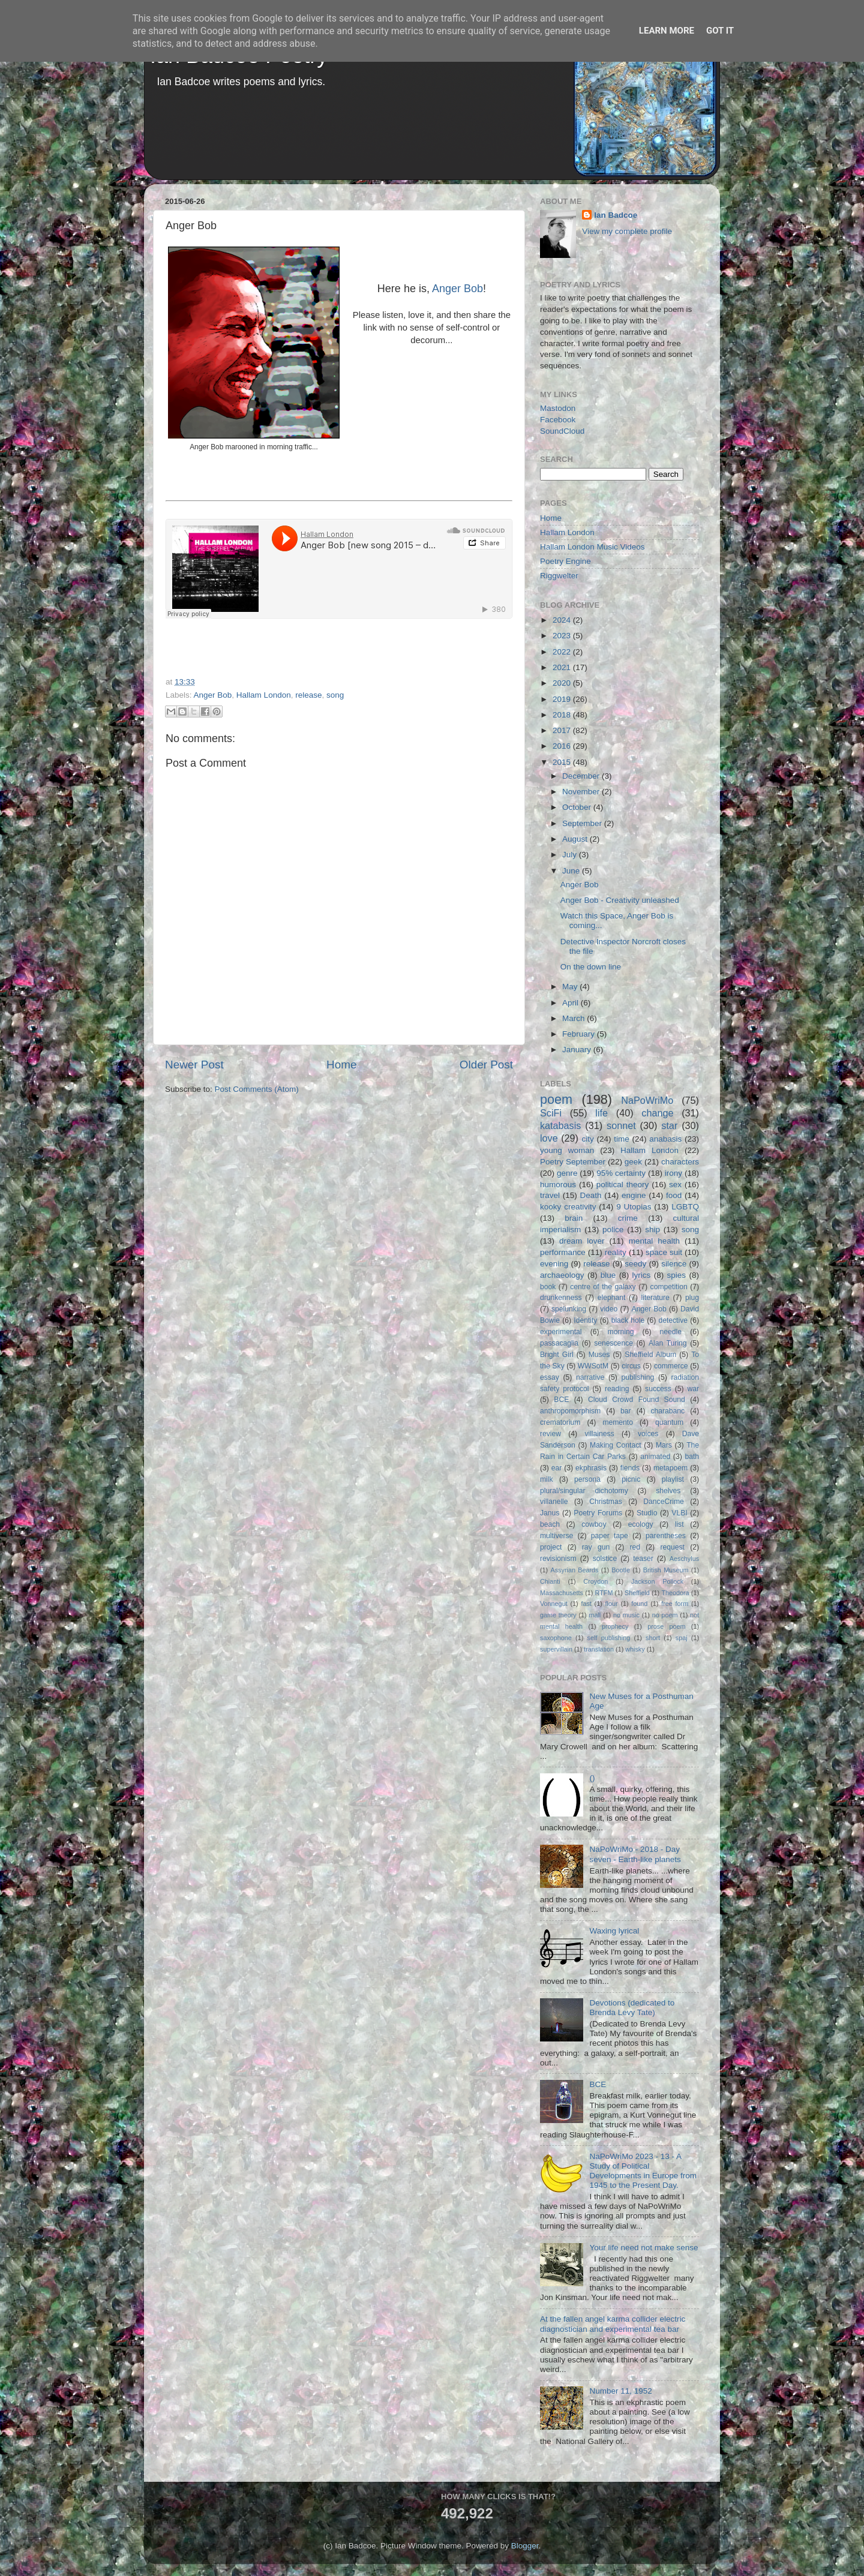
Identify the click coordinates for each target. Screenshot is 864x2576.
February (579, 1033)
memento (617, 1422)
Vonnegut (554, 1603)
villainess (599, 1434)
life (601, 1112)
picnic (631, 1479)
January (577, 1049)
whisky (634, 1649)
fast (586, 1603)
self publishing (609, 1637)
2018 (563, 714)
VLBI (679, 1513)
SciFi (551, 1112)
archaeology (562, 1275)
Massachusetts (561, 1592)
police (612, 1229)
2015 (563, 762)
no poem (665, 1615)
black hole (627, 1320)
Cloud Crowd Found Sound (636, 1399)
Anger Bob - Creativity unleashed (619, 900)
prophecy (615, 1626)
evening (554, 1263)
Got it (720, 30)
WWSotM (593, 1366)
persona (587, 1479)
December (582, 775)
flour (611, 1603)
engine (634, 1195)
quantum (669, 1422)
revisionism (558, 1558)
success (658, 1389)
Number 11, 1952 (620, 2390)
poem (556, 1099)
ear (556, 1468)
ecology (640, 1524)
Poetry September (572, 1161)
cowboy (593, 1524)
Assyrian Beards (575, 1570)
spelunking (568, 1309)
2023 (563, 635)
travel (550, 1195)
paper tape (609, 1536)
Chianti (550, 1581)
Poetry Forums (598, 1513)
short (653, 1637)
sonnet (621, 1125)
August (576, 838)
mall (595, 1615)
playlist (673, 1479)
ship (652, 1229)
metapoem (670, 1468)
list (679, 1524)
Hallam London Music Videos (592, 546)
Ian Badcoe (615, 215)
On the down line (590, 966)
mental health (654, 1240)
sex (675, 1184)
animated (655, 1456)
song (335, 694)
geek (633, 1161)
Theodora (675, 1592)
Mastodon (557, 408)
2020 (563, 682)
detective (673, 1320)
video (608, 1309)
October (577, 807)
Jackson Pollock (657, 1581)
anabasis (665, 1138)
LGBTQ (685, 1206)
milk (546, 1479)
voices (648, 1434)
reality (615, 1252)
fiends (630, 1468)
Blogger (525, 2545)
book (548, 1287)
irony (673, 1173)
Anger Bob (457, 289)
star (669, 1125)
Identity (585, 1320)
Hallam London (263, 694)
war (694, 1389)
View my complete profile (627, 231)
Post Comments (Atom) (257, 1089)
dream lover (582, 1240)
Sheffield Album (650, 1354)
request (672, 1547)
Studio (647, 1513)
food (674, 1195)
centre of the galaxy (602, 1287)
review (550, 1434)
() (592, 1777)
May (571, 986)
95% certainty (621, 1173)
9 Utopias (633, 1206)
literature (655, 1297)
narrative (590, 1377)
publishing (638, 1377)
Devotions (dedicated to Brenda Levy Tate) (631, 2007)
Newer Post (194, 1064)
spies (676, 1275)
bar (625, 1411)
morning (621, 1332)
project (551, 1547)
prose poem (666, 1626)
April (571, 1002)
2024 (563, 620)
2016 (563, 745)
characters (680, 1161)
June (572, 870)
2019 (563, 699)
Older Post (486, 1064)
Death (590, 1195)
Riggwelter (559, 575)
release (308, 694)
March (574, 1018)
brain (574, 1218)
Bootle (620, 1570)
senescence (613, 1343)
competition (669, 1287)
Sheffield (637, 1592)
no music (626, 1615)
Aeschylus (684, 1558)
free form (674, 1603)
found (639, 1603)
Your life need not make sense (643, 2247)
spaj (682, 1637)
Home (341, 1064)
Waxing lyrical (614, 1930)
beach (550, 1524)
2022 (563, 651)
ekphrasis (591, 1468)
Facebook (557, 419)
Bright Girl (557, 1354)
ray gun (596, 1547)
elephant (612, 1297)
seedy (635, 1263)
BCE (561, 1399)
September (583, 823)
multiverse (556, 1536)
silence (673, 1263)
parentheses (666, 1536)
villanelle (554, 1501)
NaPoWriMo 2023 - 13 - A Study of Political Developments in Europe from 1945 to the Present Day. (643, 2171)
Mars (664, 1445)
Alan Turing (668, 1343)
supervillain (556, 1649)
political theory (622, 1184)
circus (631, 1366)
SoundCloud (562, 431)
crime (628, 1218)
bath (692, 1456)
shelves (668, 1491)
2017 (563, 730)
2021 (563, 667)
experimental (561, 1332)
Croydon (595, 1581)
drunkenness (561, 1297)
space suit (664, 1252)
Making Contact (615, 1445)
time (621, 1138)
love (549, 1138)
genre (567, 1173)
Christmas (605, 1501)
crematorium (560, 1422)
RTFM (604, 1592)
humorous (558, 1184)
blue (608, 1275)
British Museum (666, 1570)
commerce (671, 1366)
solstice (605, 1558)
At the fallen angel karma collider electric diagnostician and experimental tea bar (612, 2323)
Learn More (666, 30)
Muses (599, 1354)
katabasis (560, 1125)
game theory (558, 1615)
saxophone (556, 1637)
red (635, 1547)
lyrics (641, 1275)
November (582, 791)
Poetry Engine (565, 561)
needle (671, 1332)
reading (617, 1389)
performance (563, 1252)
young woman (567, 1150)
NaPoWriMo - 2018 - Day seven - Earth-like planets (634, 1854)
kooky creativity (568, 1206)
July (570, 854)
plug (692, 1297)
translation (599, 1649)
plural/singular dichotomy (584, 1491)
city (587, 1138)
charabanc (667, 1411)
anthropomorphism (570, 1411)
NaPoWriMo (647, 1100)
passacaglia (559, 1343)
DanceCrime (663, 1501)
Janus (549, 1513)
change (657, 1112)
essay (549, 1377)
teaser (643, 1558)
